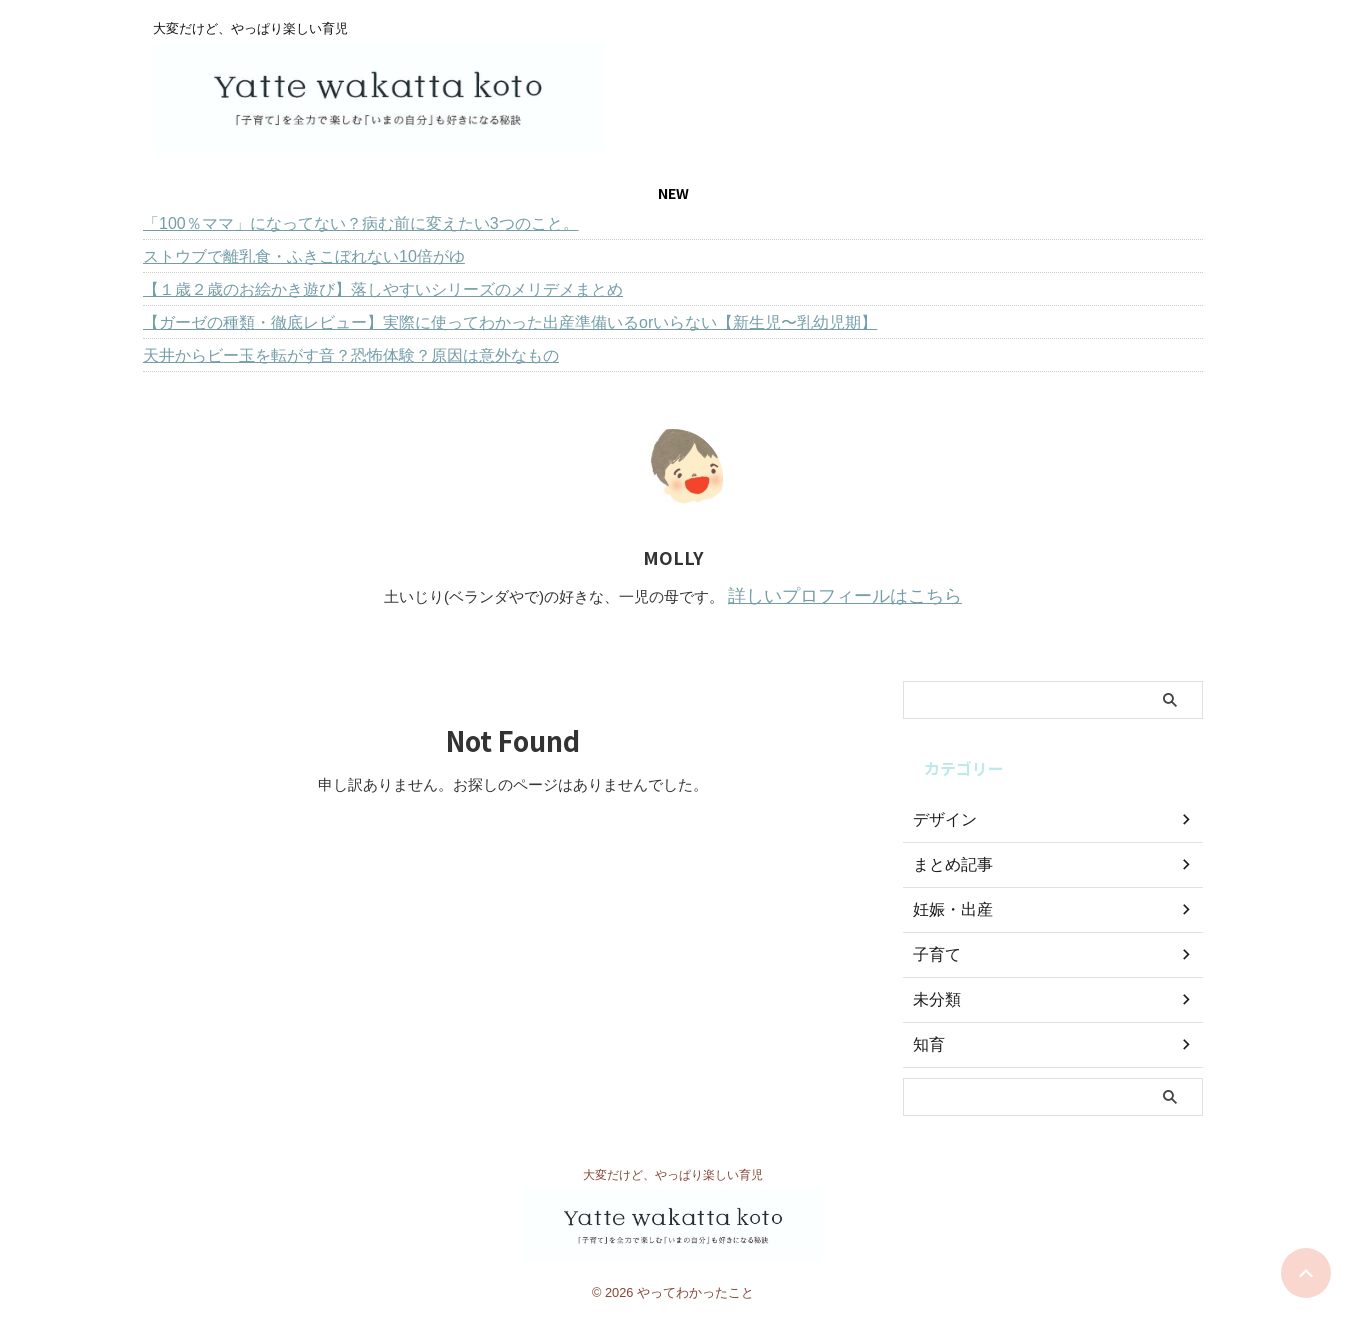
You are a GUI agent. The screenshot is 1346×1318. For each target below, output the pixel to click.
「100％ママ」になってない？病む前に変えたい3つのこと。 (361, 223)
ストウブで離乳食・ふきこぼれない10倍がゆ (304, 256)
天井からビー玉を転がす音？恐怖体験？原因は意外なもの (351, 355)
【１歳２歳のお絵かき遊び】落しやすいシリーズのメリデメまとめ (383, 289)
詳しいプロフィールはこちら (845, 594)
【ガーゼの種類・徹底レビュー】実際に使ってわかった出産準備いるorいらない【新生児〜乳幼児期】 (510, 322)
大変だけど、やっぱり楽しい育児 (673, 1172)
